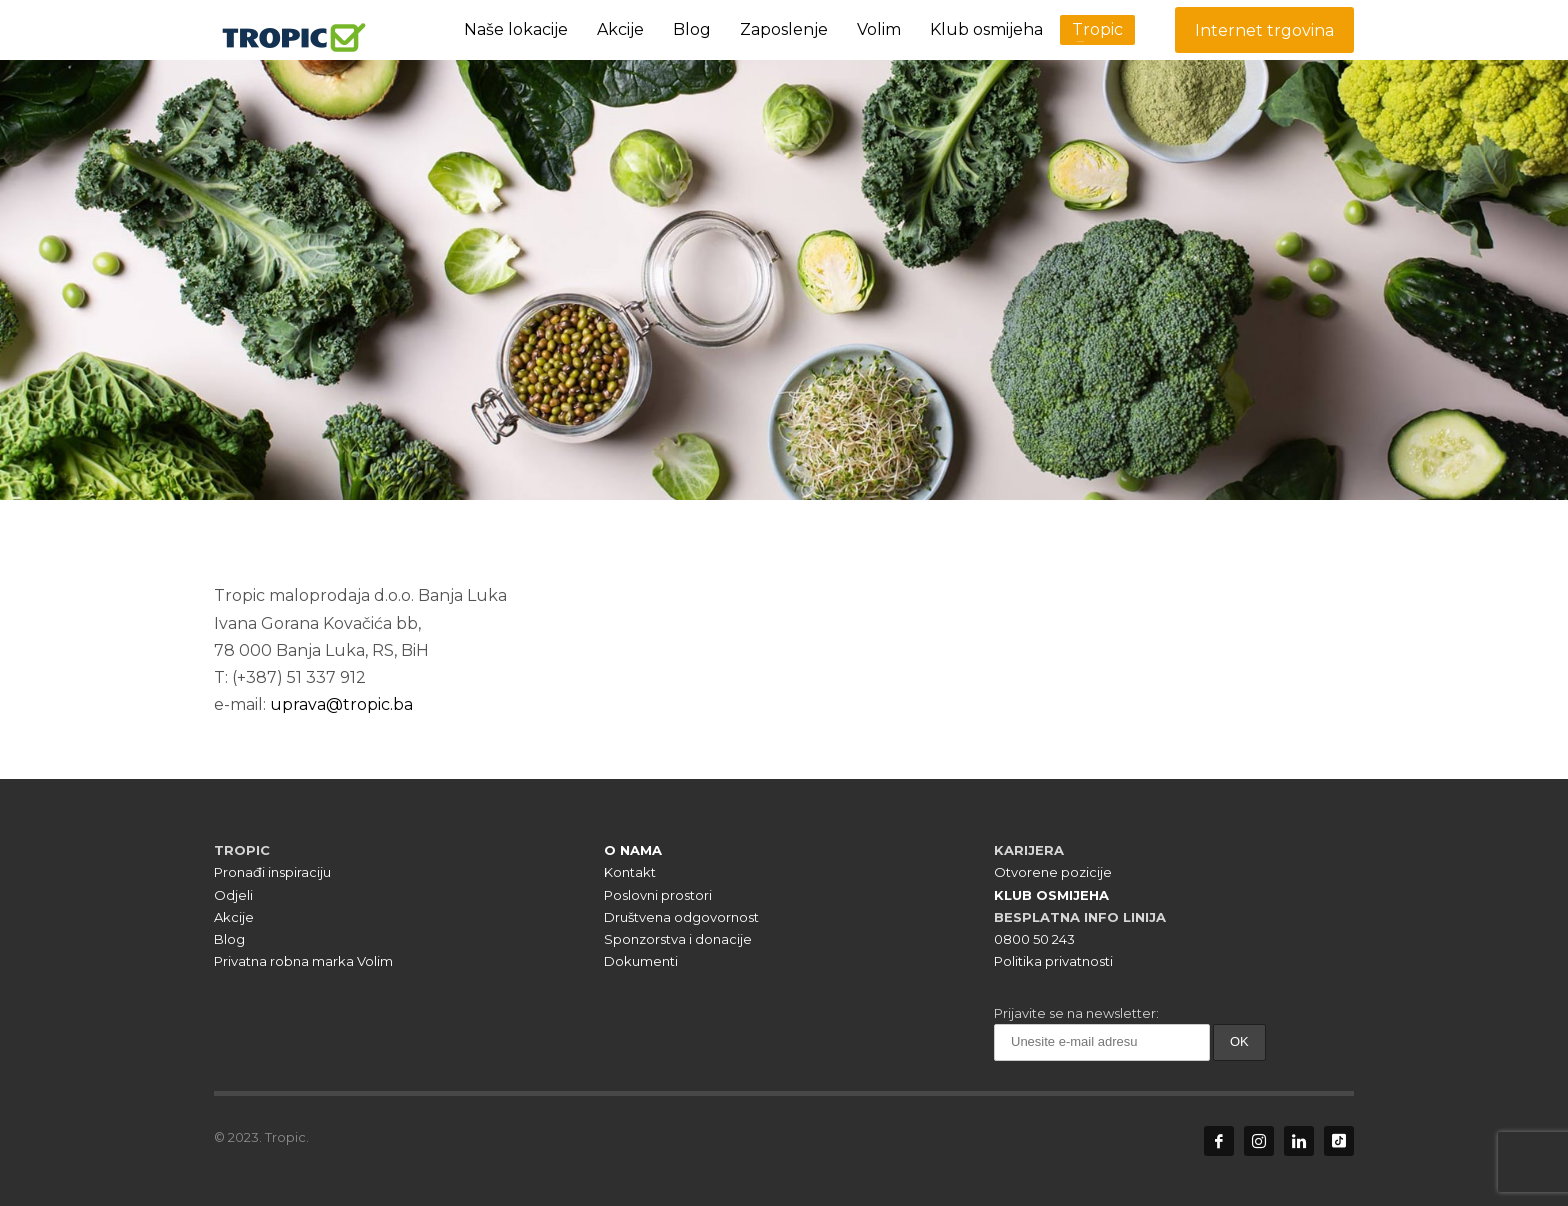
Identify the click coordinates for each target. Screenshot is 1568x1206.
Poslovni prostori (658, 895)
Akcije (234, 917)
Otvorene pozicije (1053, 872)
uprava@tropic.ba (341, 704)
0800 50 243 (1034, 939)
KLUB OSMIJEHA (1051, 895)
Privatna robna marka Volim (303, 961)
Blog (229, 939)
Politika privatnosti (1053, 961)
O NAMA (633, 850)
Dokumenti (641, 961)
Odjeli (233, 895)
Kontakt (630, 872)
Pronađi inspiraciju (272, 872)
